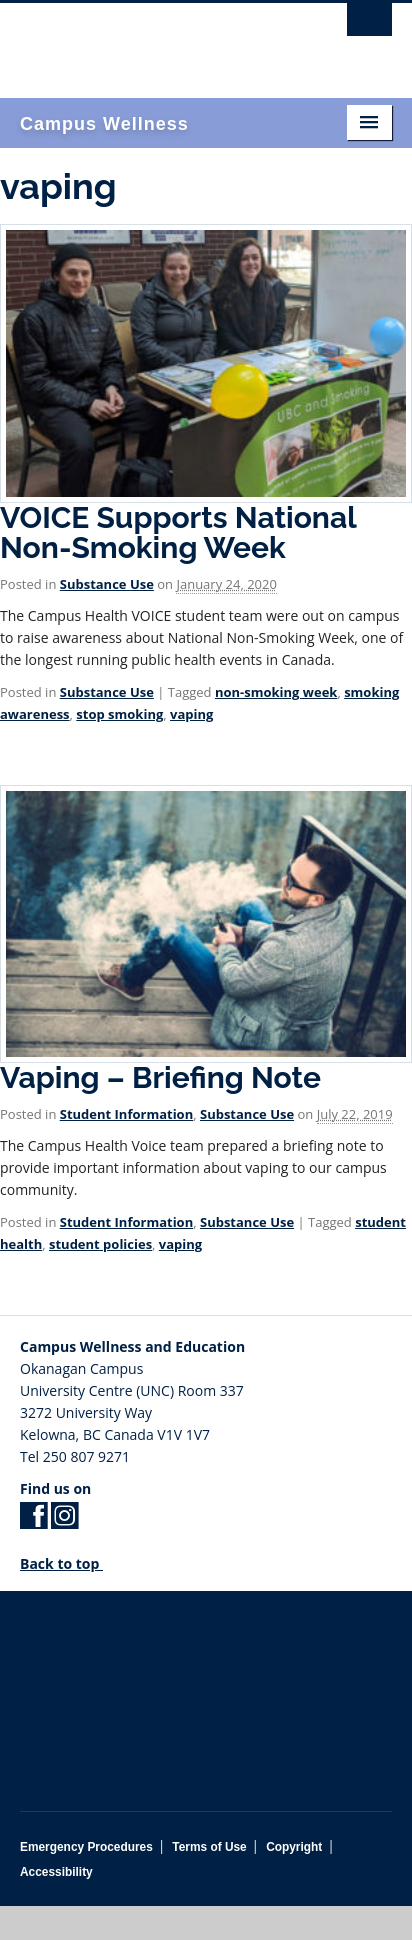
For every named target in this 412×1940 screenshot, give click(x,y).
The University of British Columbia (150, 41)
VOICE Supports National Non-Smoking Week (178, 532)
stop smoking (119, 714)
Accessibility (56, 1872)
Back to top (69, 1563)
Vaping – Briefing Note (160, 1077)
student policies (100, 1244)
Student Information (126, 1114)
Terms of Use (209, 1847)
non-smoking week (276, 692)
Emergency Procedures (86, 1847)
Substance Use (107, 584)
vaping (191, 714)
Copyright (294, 1847)
